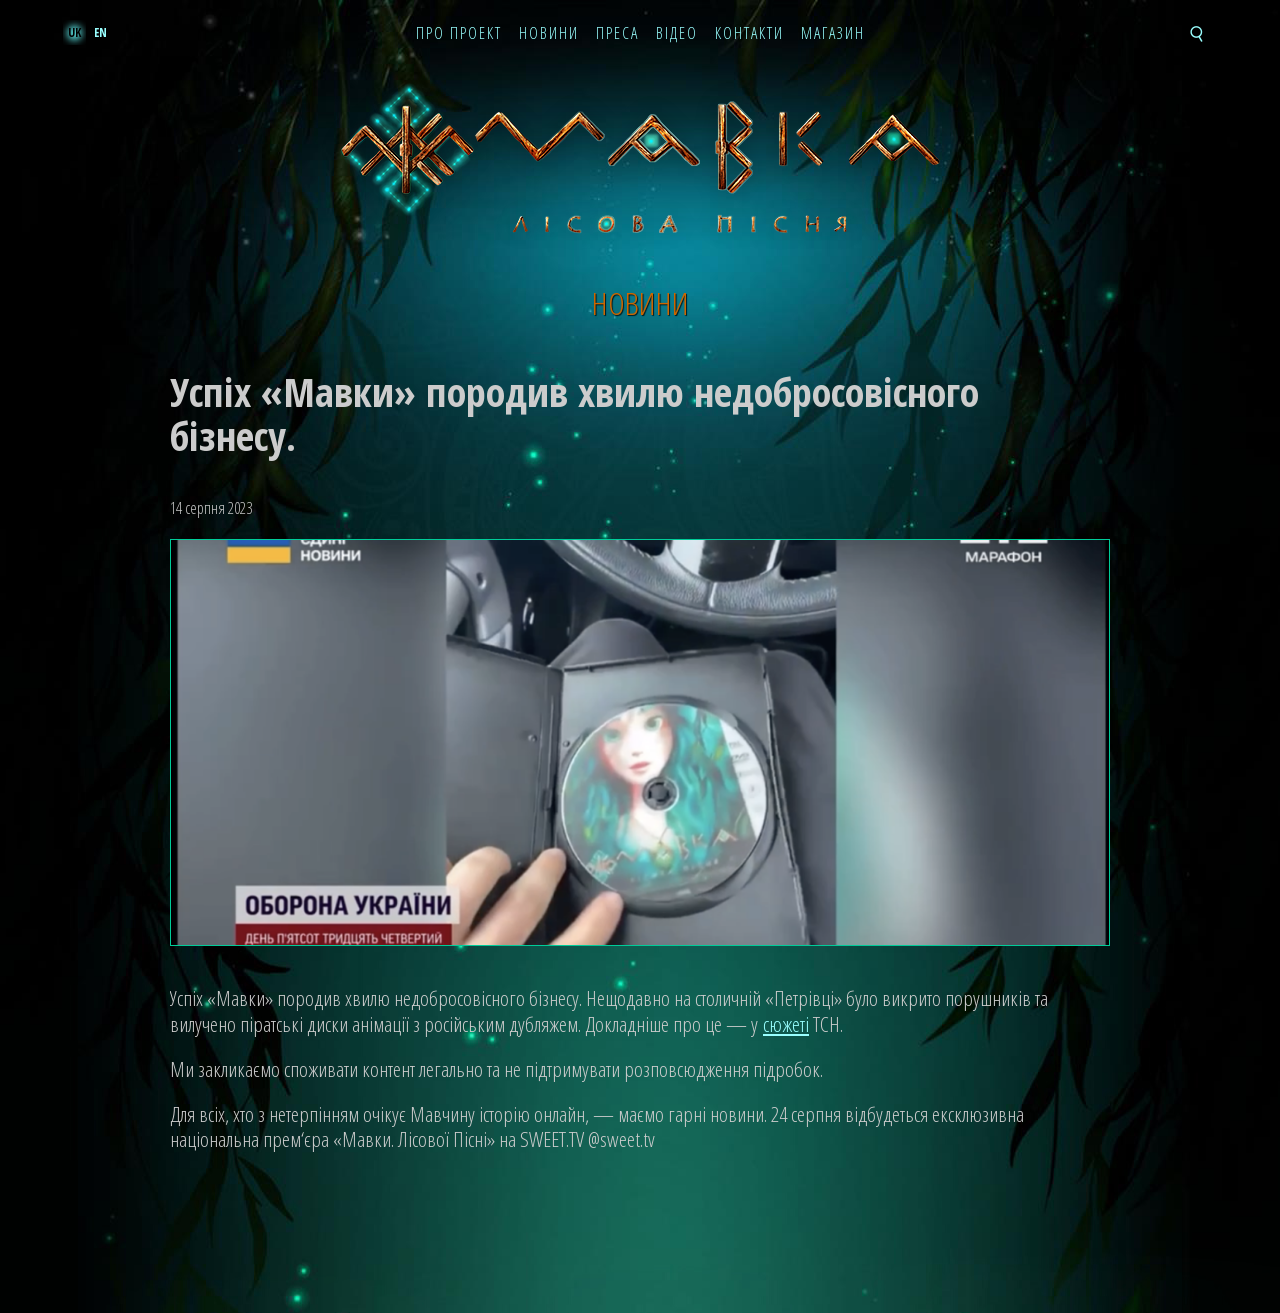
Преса (617, 34)
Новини (549, 34)
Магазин (833, 34)
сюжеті (786, 1024)
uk (74, 32)
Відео (677, 34)
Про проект (459, 34)
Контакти (749, 34)
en (100, 32)
